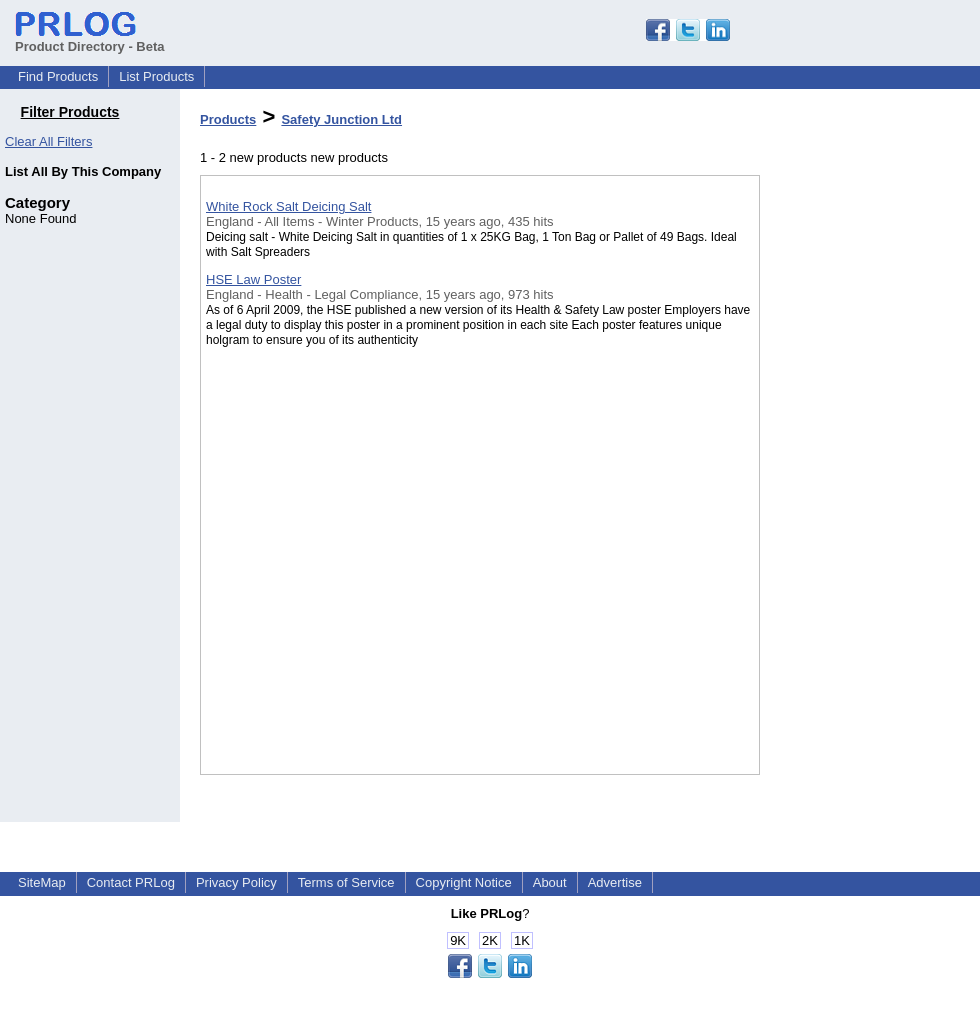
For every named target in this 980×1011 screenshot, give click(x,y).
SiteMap (42, 882)
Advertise (615, 882)
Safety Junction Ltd (341, 119)
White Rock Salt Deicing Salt (288, 206)
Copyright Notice (464, 882)
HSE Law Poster (253, 279)
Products (228, 119)
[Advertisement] (860, 519)
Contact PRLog (131, 882)
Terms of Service (346, 882)
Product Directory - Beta (90, 39)
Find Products (58, 76)
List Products (156, 76)
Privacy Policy (236, 882)
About (550, 882)
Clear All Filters (48, 141)
